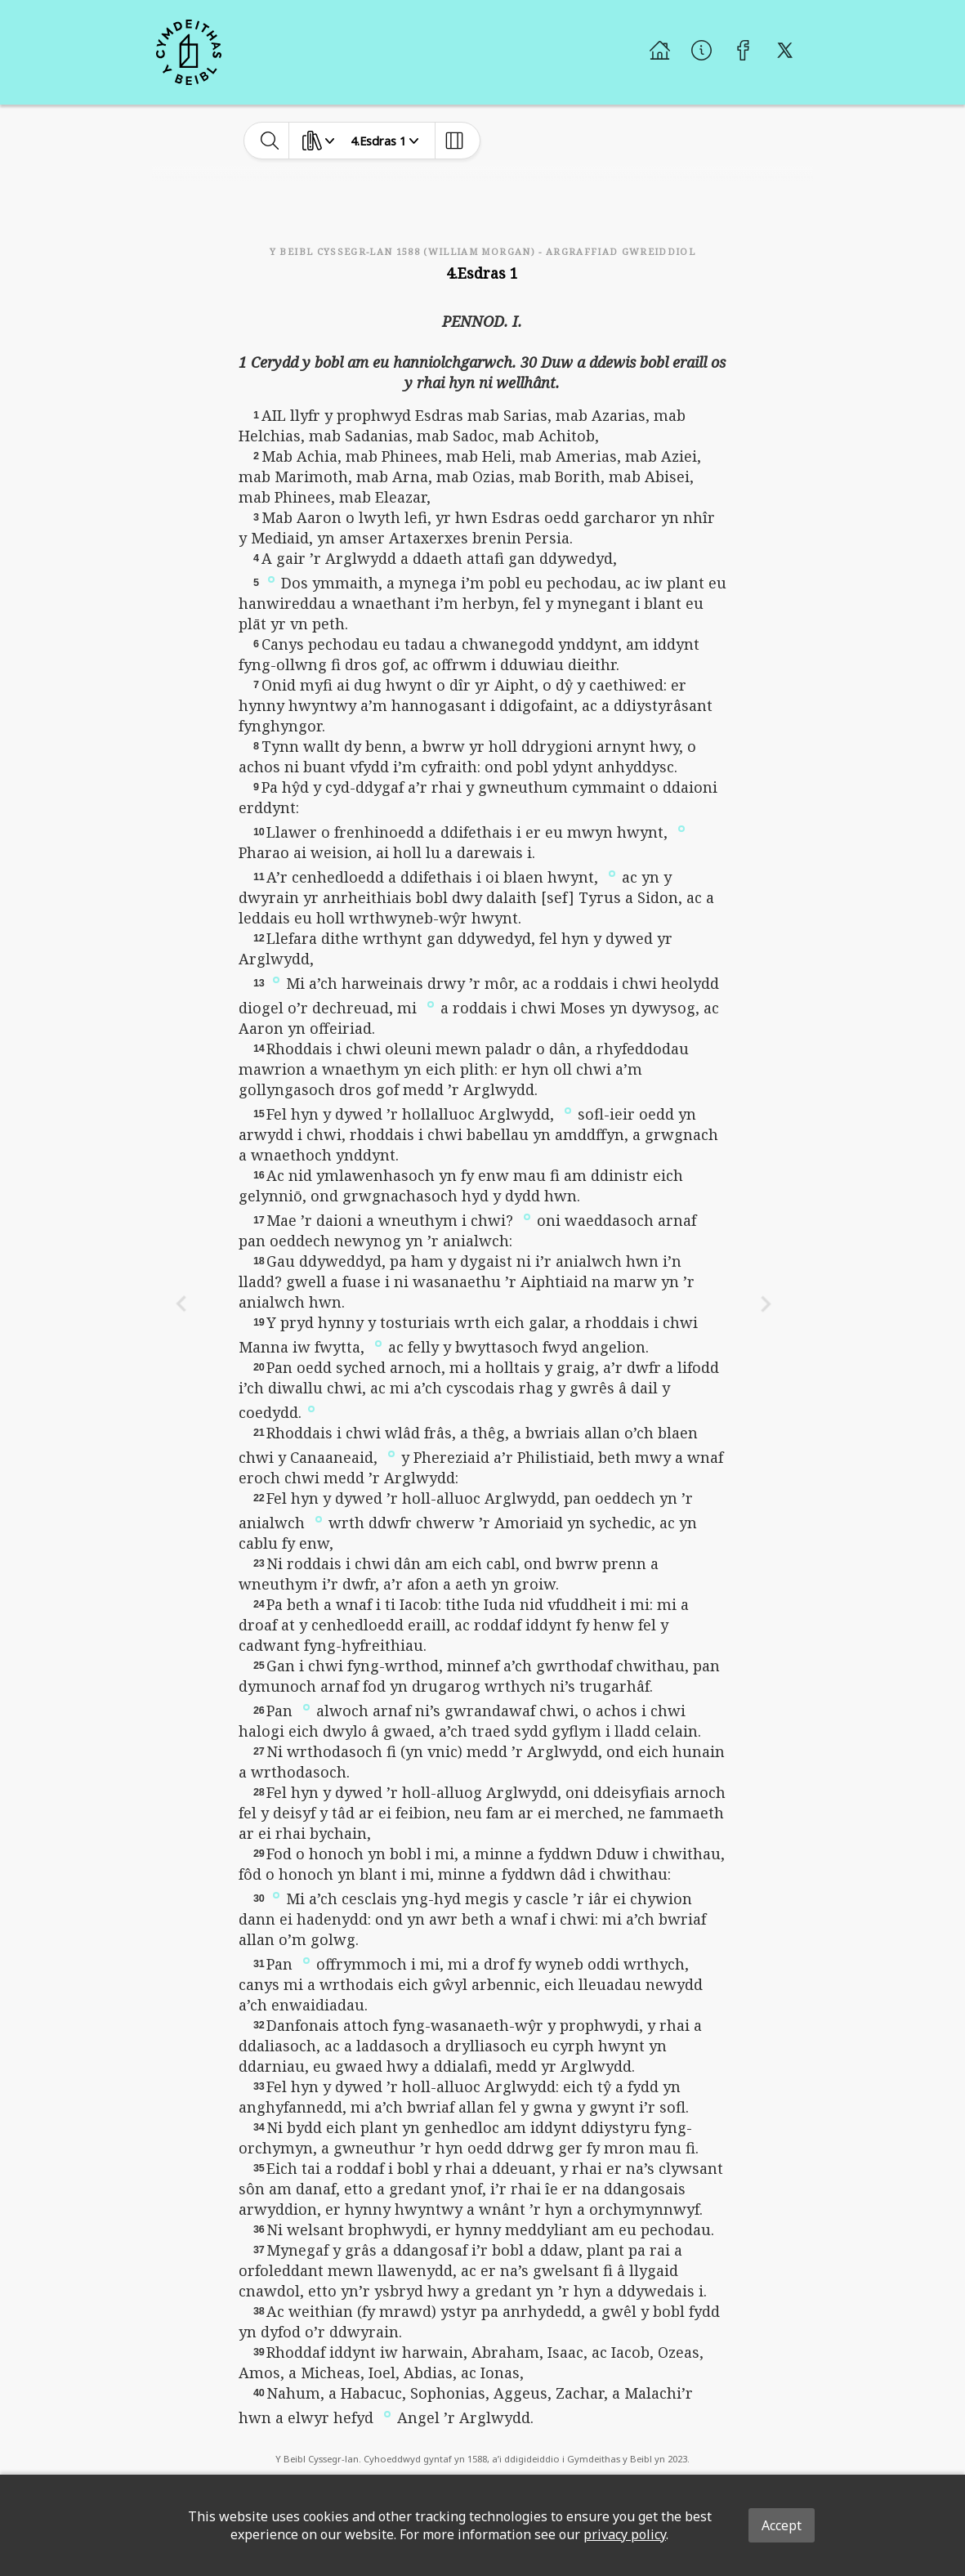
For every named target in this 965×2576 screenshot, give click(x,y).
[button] (271, 578)
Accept (782, 2525)
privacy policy (624, 2534)
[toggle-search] (270, 141)
